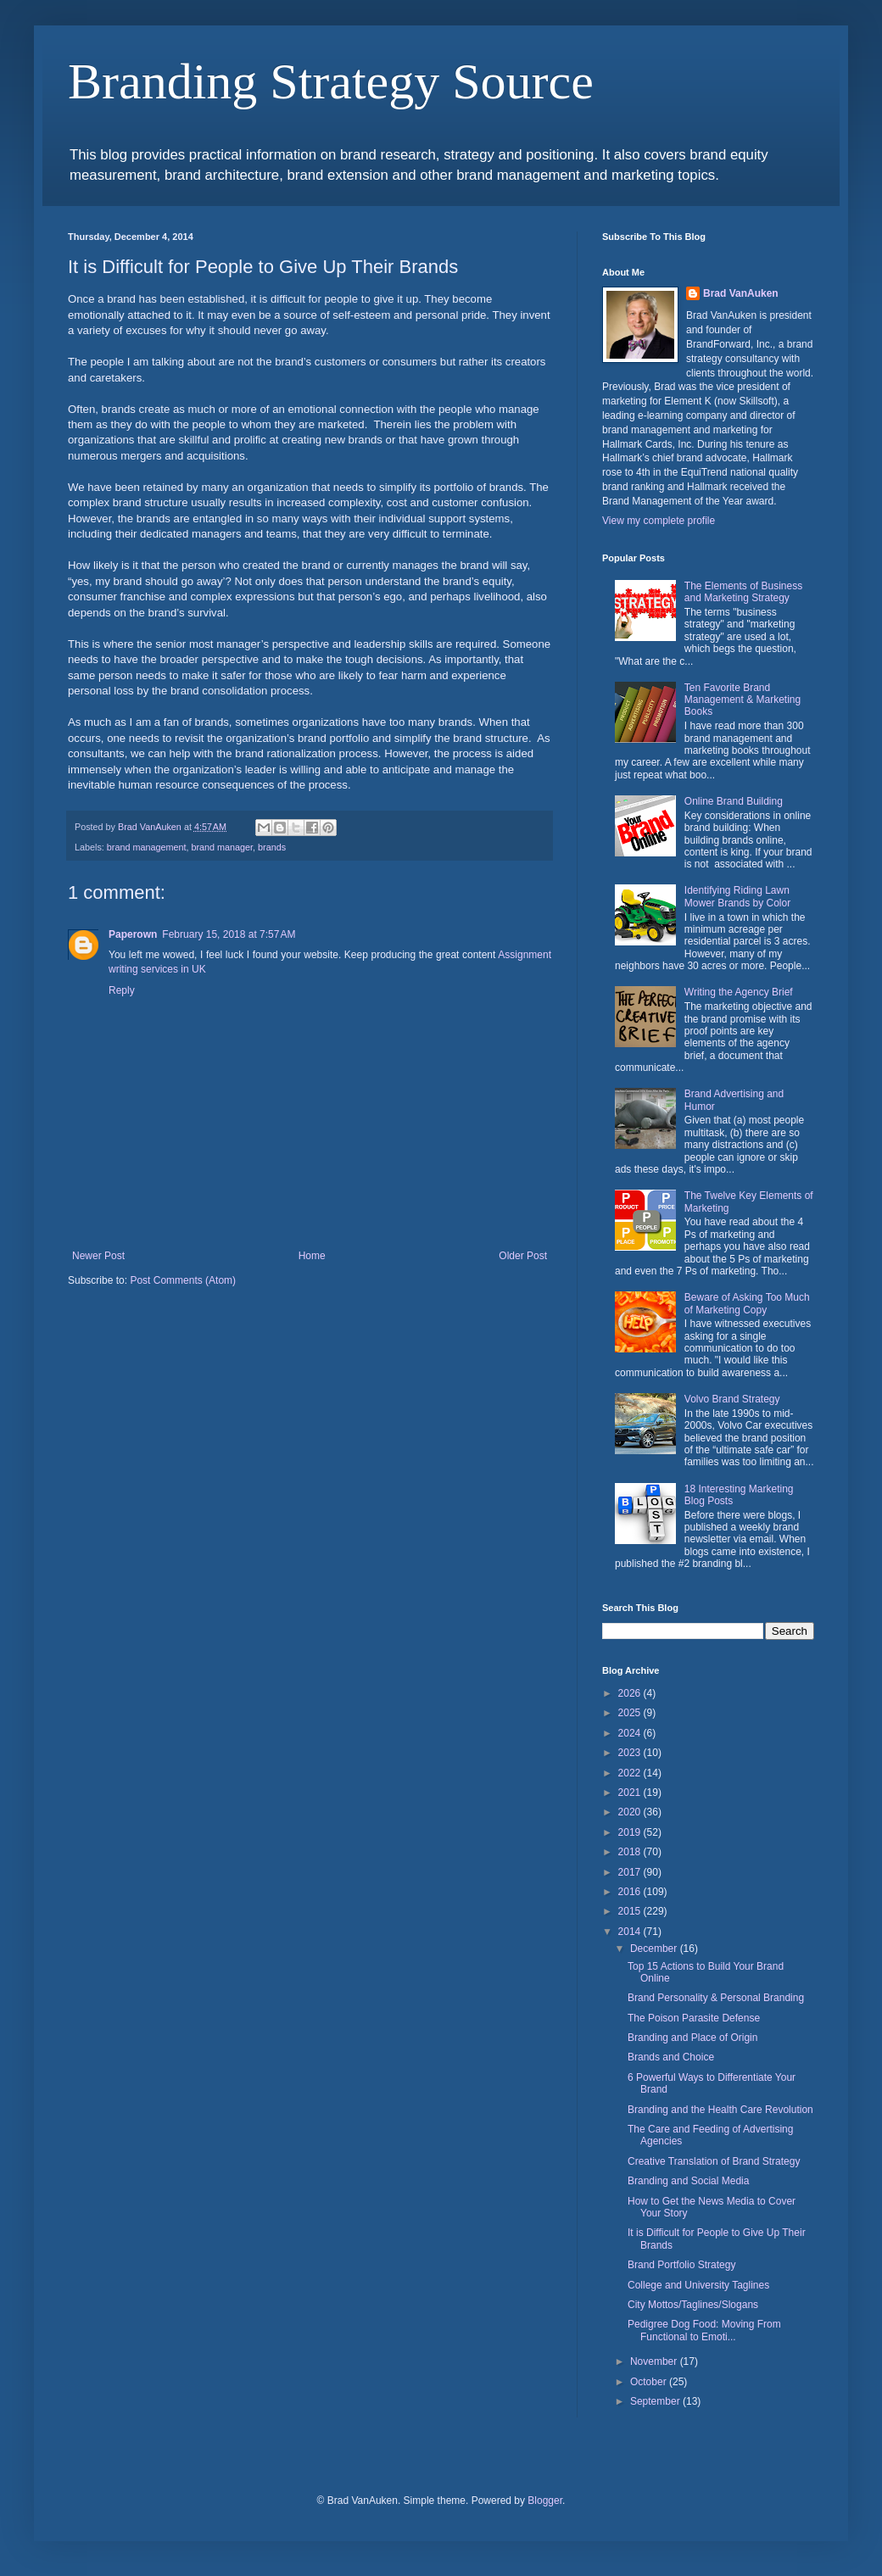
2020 (631, 1812)
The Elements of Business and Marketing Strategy (743, 592)
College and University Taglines (698, 2285)
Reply (122, 990)
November (655, 2361)
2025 (631, 1713)
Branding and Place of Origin (692, 2038)
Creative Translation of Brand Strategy (714, 2161)
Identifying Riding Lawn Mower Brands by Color (737, 896)
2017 (631, 1872)
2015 (631, 1911)
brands (272, 847)
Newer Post (98, 1256)
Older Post (523, 1256)
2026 (631, 1693)
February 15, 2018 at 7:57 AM (228, 934)
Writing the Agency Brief (738, 992)
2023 (631, 1753)
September (656, 2401)
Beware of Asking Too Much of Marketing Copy (747, 1303)
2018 (631, 1852)
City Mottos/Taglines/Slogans (693, 2305)
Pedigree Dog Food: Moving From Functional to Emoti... (704, 2330)
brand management (147, 847)
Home (312, 1256)
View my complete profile (658, 521)
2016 (631, 1892)
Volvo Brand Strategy (732, 1399)
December (655, 1948)
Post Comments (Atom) (183, 1280)
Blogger (545, 2500)
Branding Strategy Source (331, 81)
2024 (631, 1733)
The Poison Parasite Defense (694, 2018)
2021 (631, 1792)
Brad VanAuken (741, 293)
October (649, 2382)
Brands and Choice (671, 2057)
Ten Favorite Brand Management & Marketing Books (742, 700)
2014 (631, 1932)
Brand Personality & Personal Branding (716, 1998)
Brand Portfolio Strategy (681, 2265)
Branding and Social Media (688, 2181)
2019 (631, 1832)
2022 (631, 1773)
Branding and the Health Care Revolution (720, 2110)
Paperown (133, 934)
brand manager (222, 847)
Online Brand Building (733, 801)
